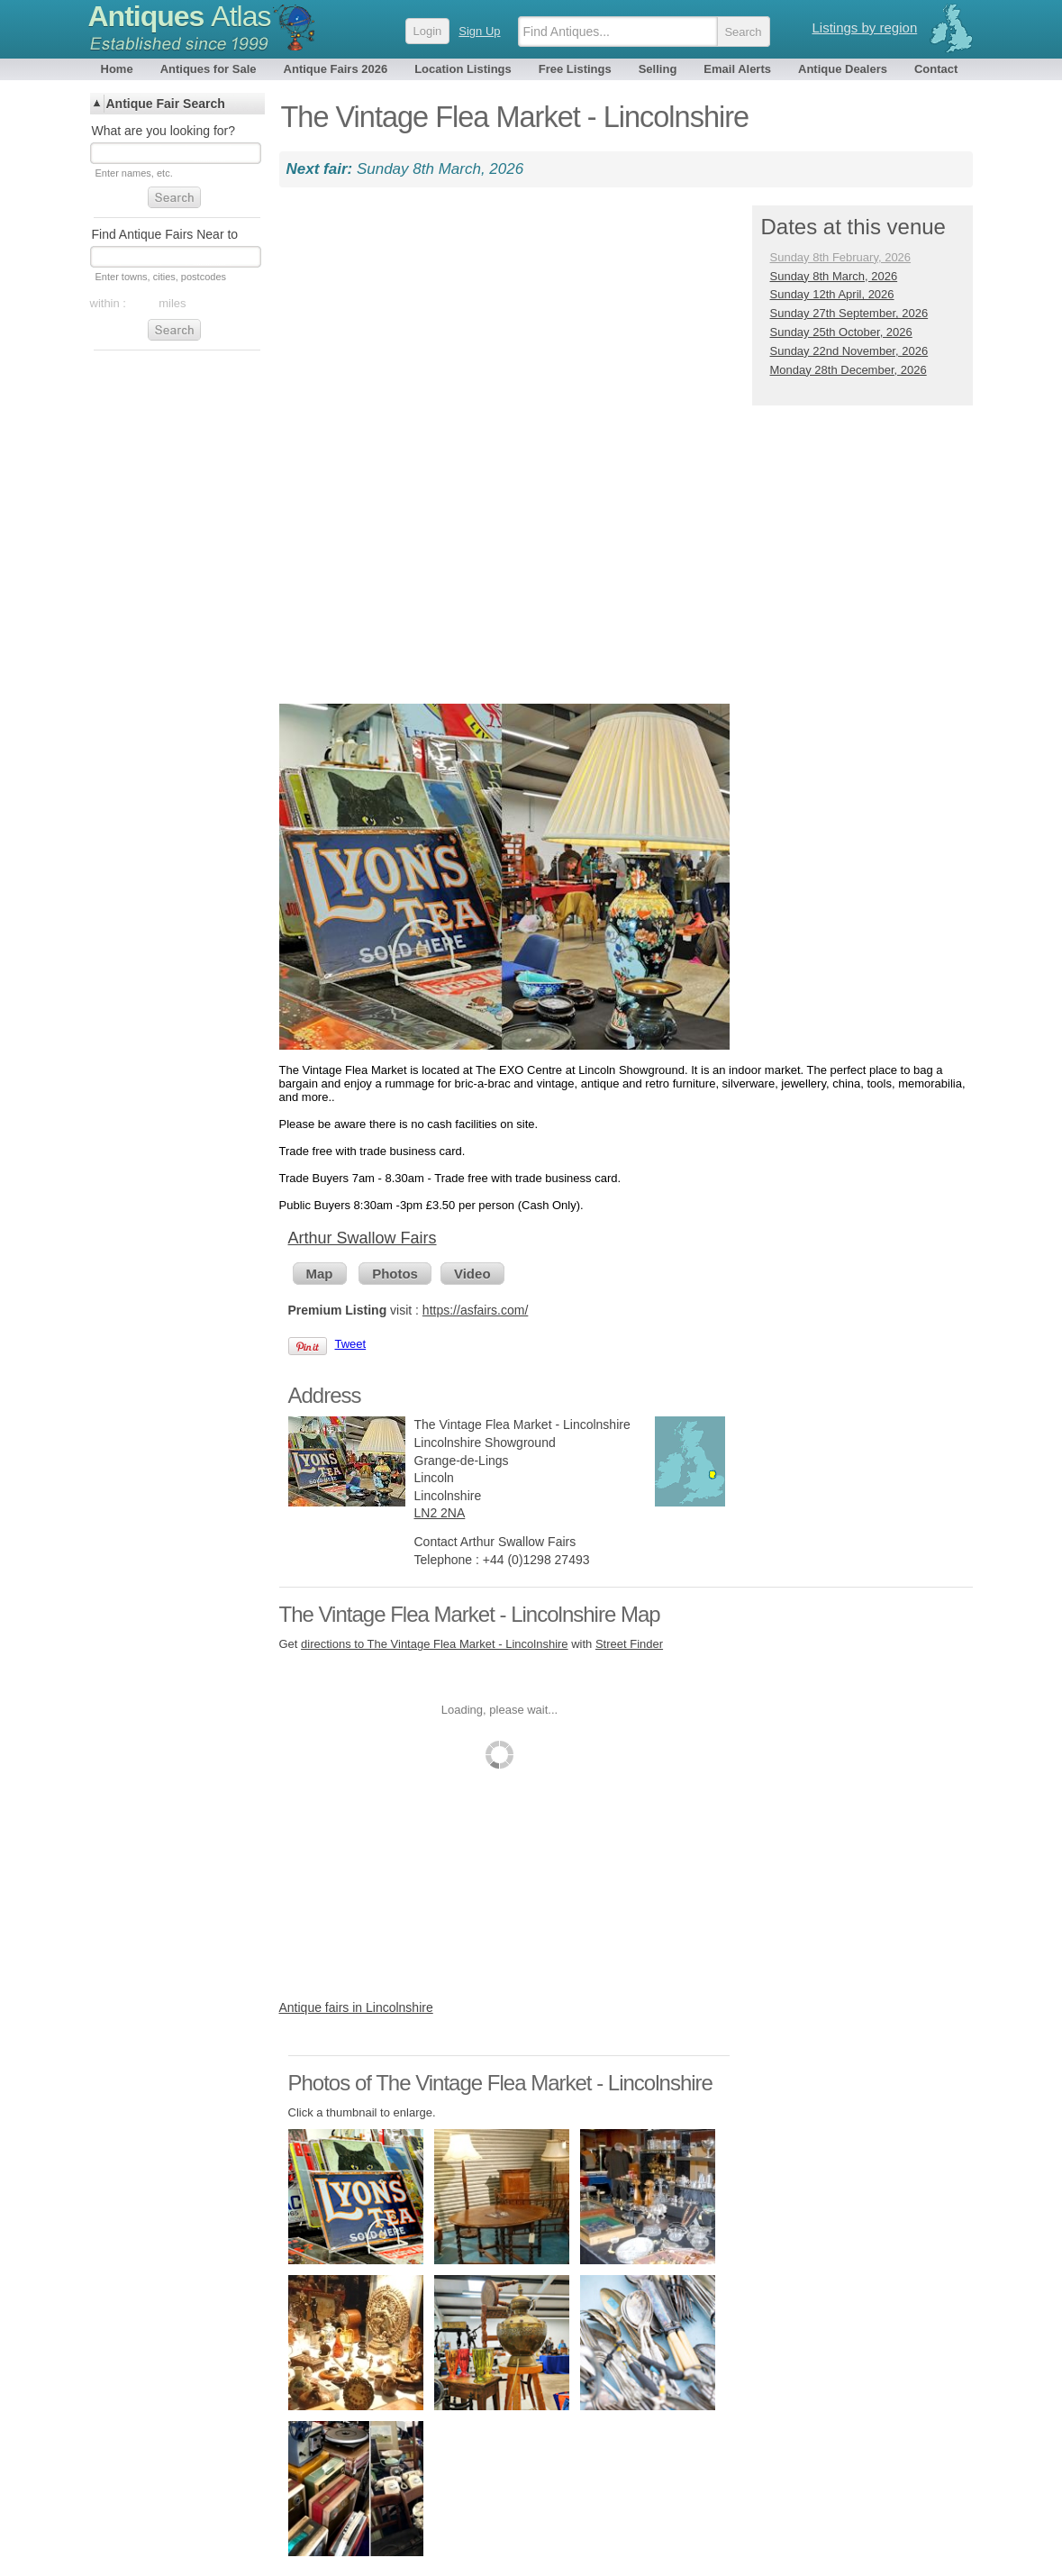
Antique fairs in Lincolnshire (356, 2007)
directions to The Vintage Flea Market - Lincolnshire (434, 1644)
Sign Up (479, 31)
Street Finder (629, 1644)
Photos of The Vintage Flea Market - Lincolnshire (500, 2083)
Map (319, 1273)
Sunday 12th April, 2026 (832, 294)
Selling (658, 69)
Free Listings (575, 69)
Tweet (351, 1344)
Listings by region (865, 27)
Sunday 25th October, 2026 (841, 332)
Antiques (179, 16)
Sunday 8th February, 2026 (841, 257)
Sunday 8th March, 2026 (834, 276)
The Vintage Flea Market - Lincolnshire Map (469, 1614)
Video (472, 1273)
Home (117, 69)
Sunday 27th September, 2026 (849, 313)
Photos (395, 1273)
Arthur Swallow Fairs (362, 1238)
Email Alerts (737, 69)
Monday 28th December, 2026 (848, 370)
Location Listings (463, 69)
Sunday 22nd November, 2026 (849, 351)
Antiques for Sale (208, 69)
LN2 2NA (440, 1513)
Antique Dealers (842, 69)
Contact (936, 69)
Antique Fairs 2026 (336, 69)
